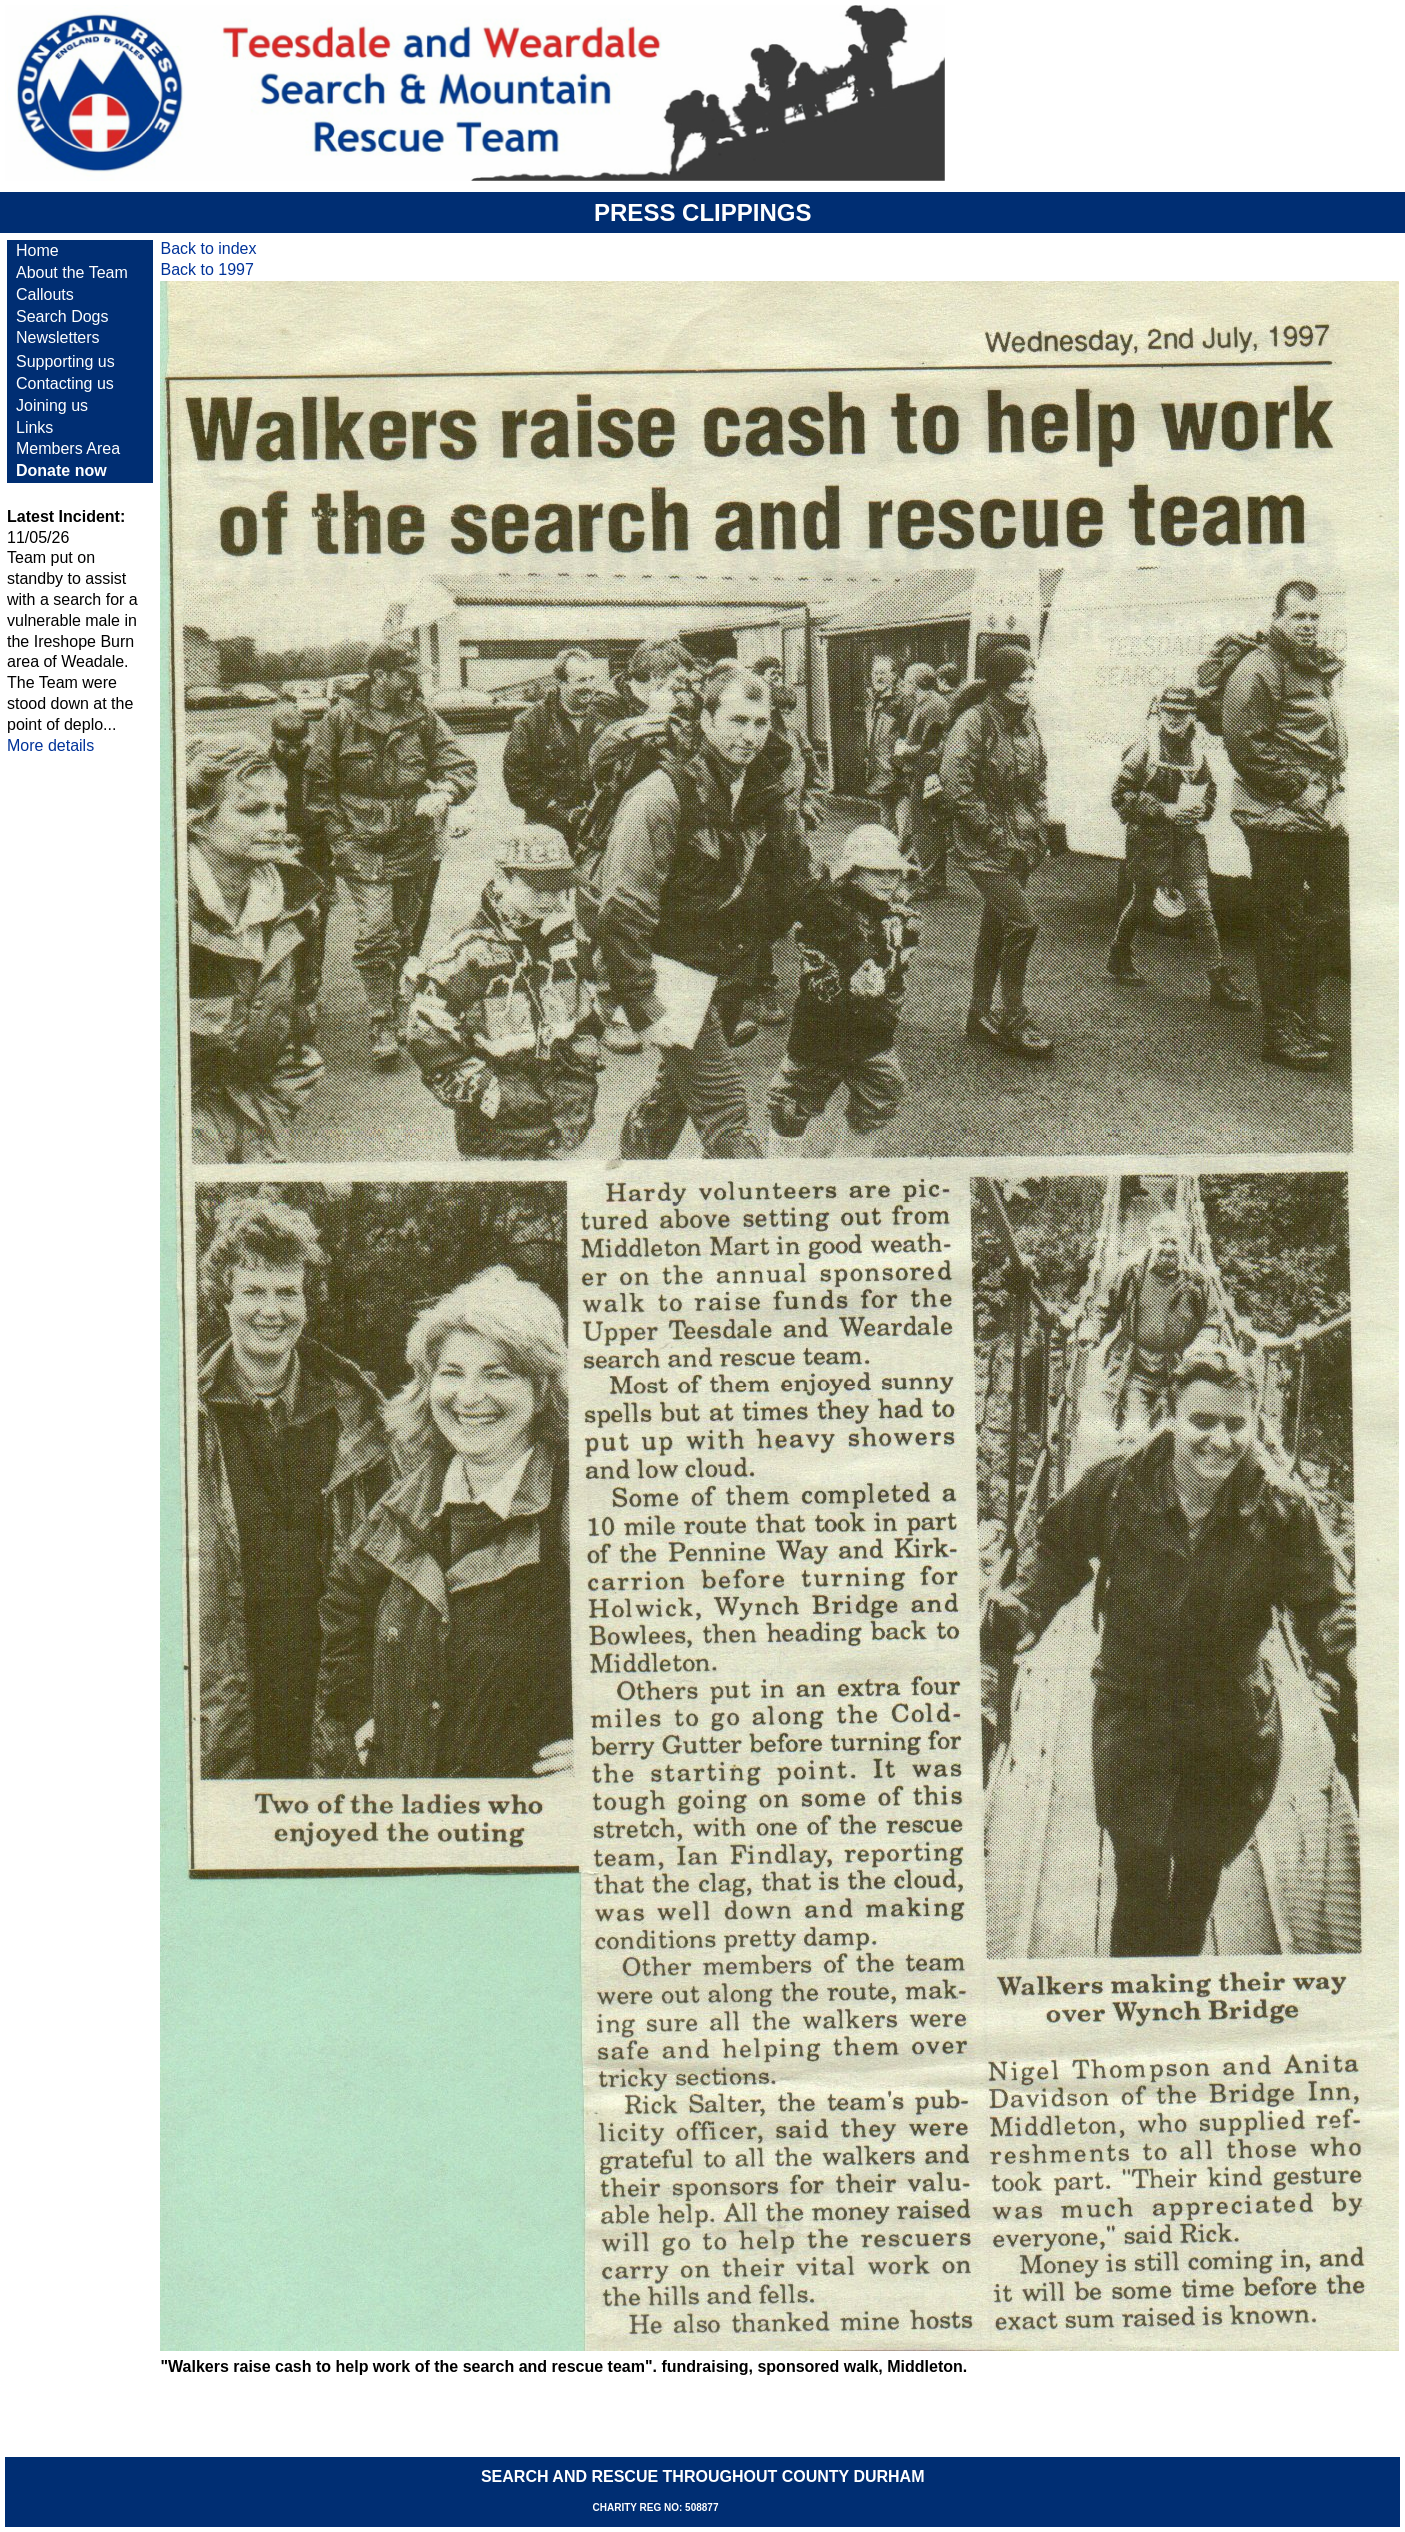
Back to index (208, 248)
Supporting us (65, 361)
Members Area (68, 448)
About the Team (72, 272)
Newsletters (58, 337)
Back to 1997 (206, 269)
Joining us (52, 405)
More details (50, 745)
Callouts (45, 294)
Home (37, 250)
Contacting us (65, 383)
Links (34, 427)
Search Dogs (62, 316)
